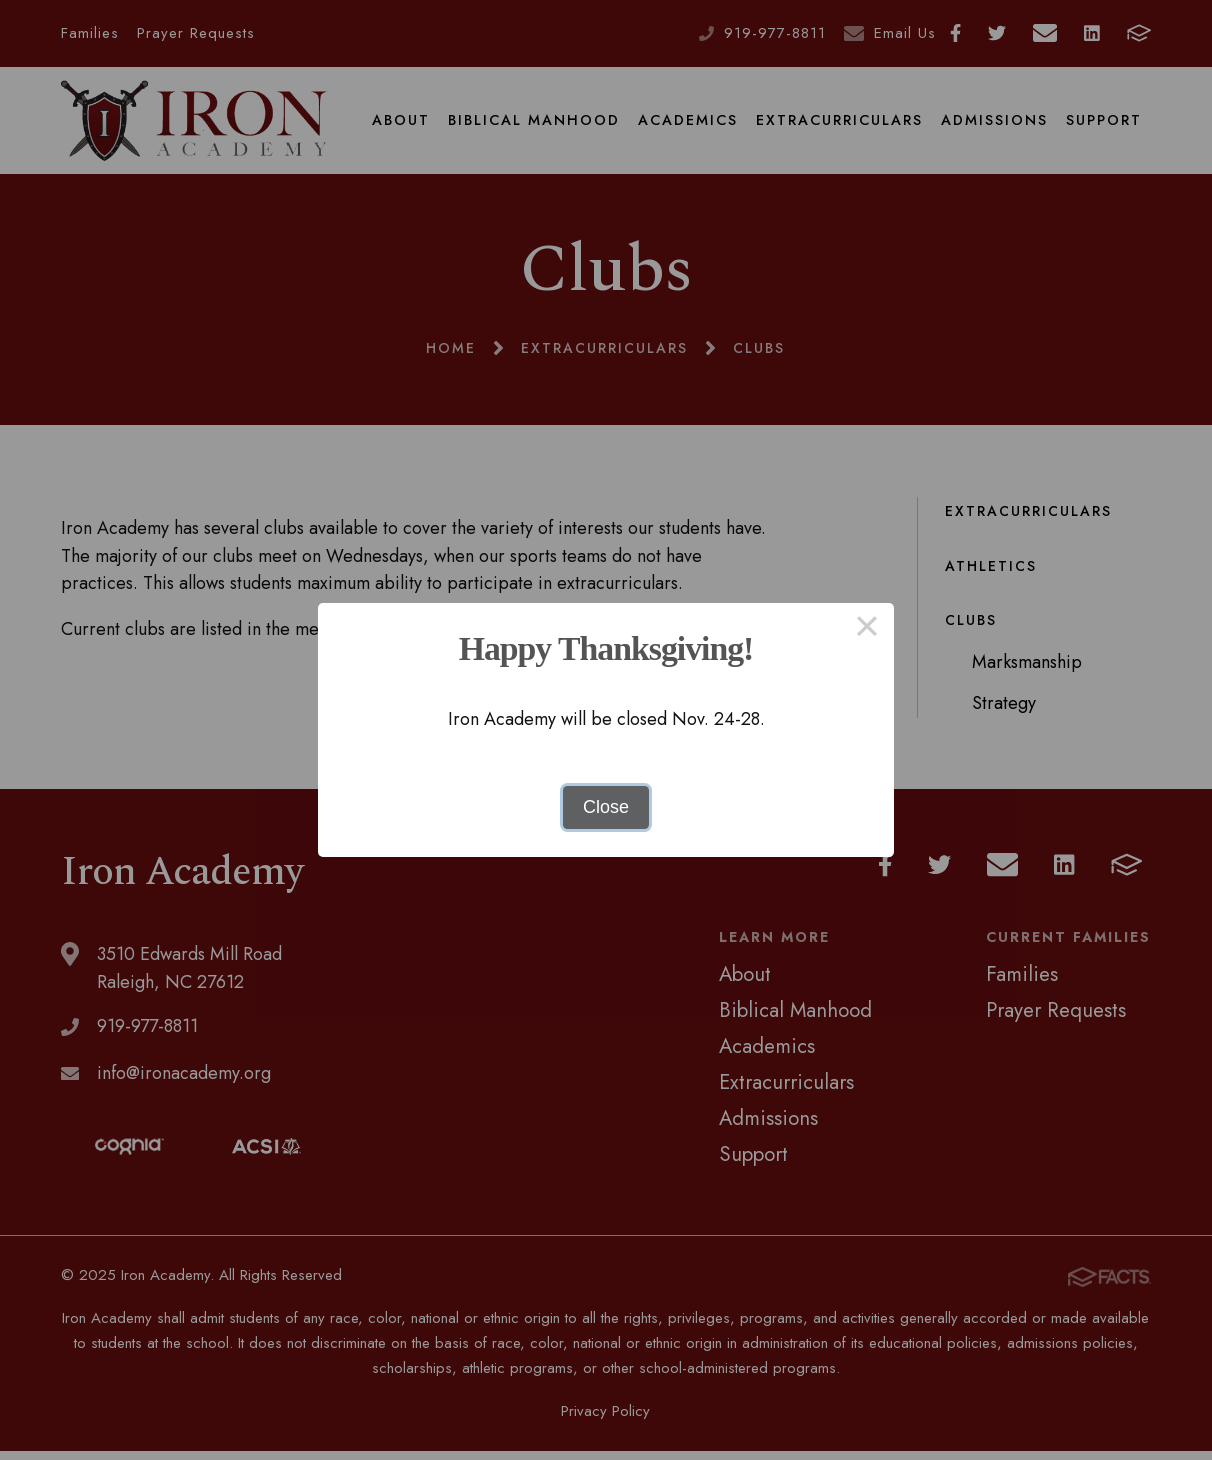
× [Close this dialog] (866, 630)
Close (606, 807)
